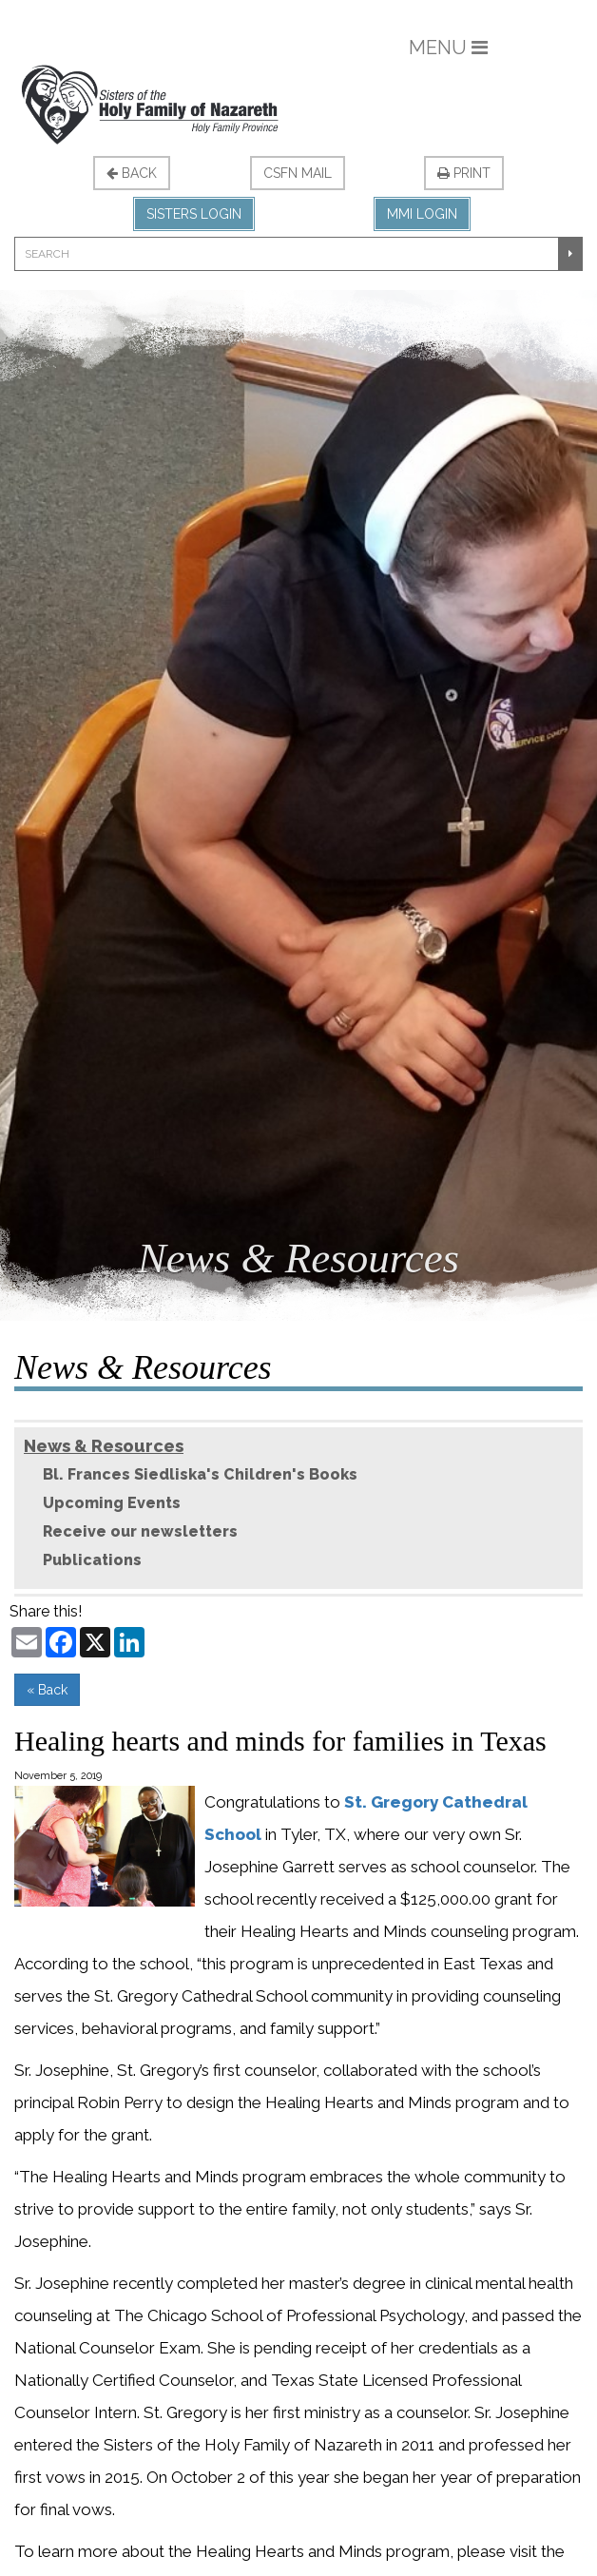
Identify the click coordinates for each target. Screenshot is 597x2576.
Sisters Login (193, 214)
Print (464, 173)
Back (131, 173)
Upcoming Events (112, 1503)
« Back (47, 1689)
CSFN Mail (297, 173)
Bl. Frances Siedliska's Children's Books (200, 1474)
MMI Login (422, 214)
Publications (92, 1560)
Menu (448, 47)
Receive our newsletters (140, 1531)
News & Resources (103, 1446)
